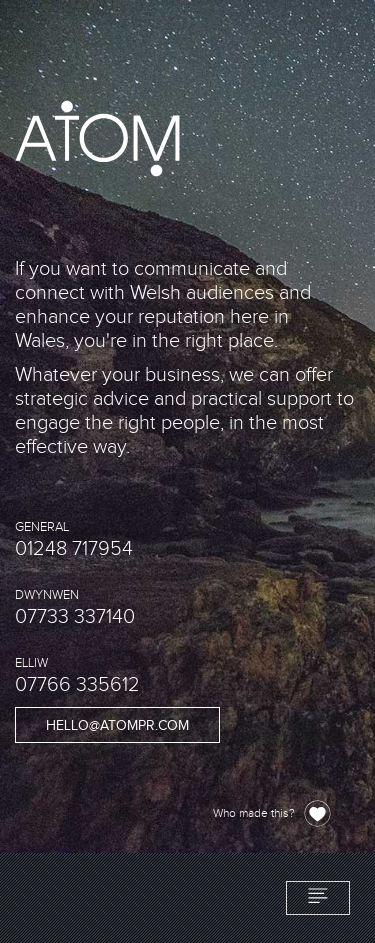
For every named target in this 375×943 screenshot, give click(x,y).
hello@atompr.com (117, 726)
